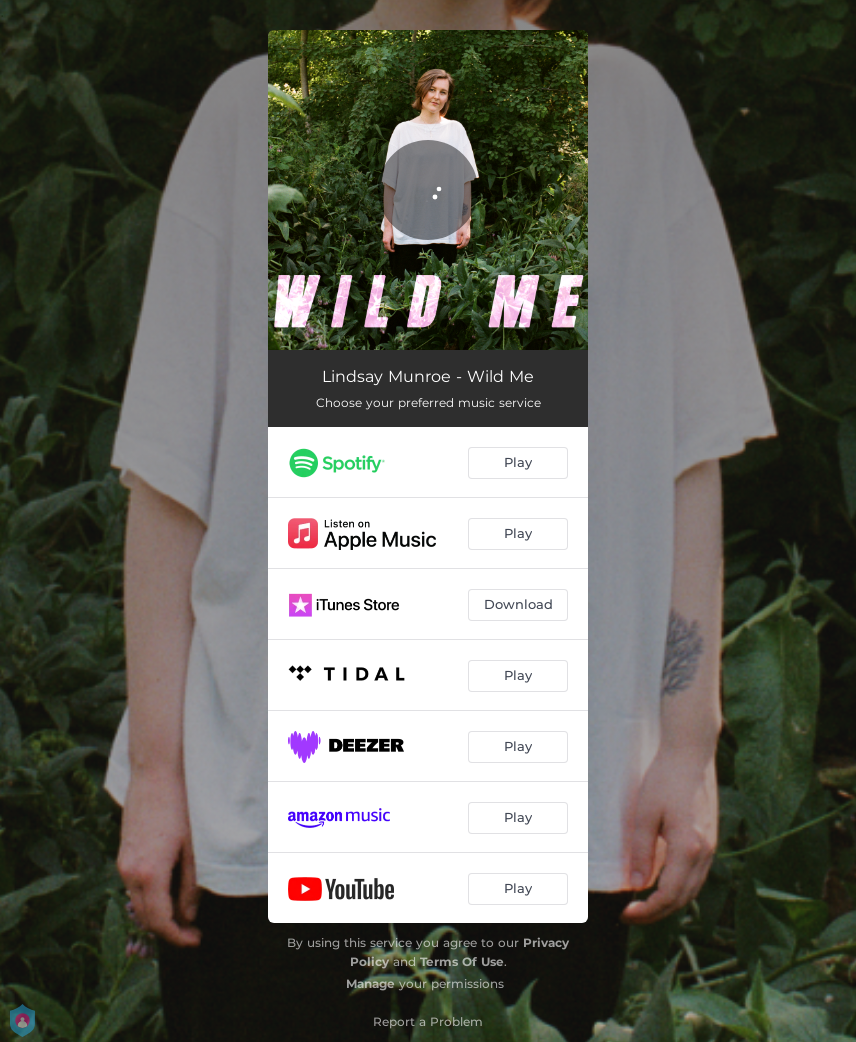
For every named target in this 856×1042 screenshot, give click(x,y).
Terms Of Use (462, 961)
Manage (370, 983)
